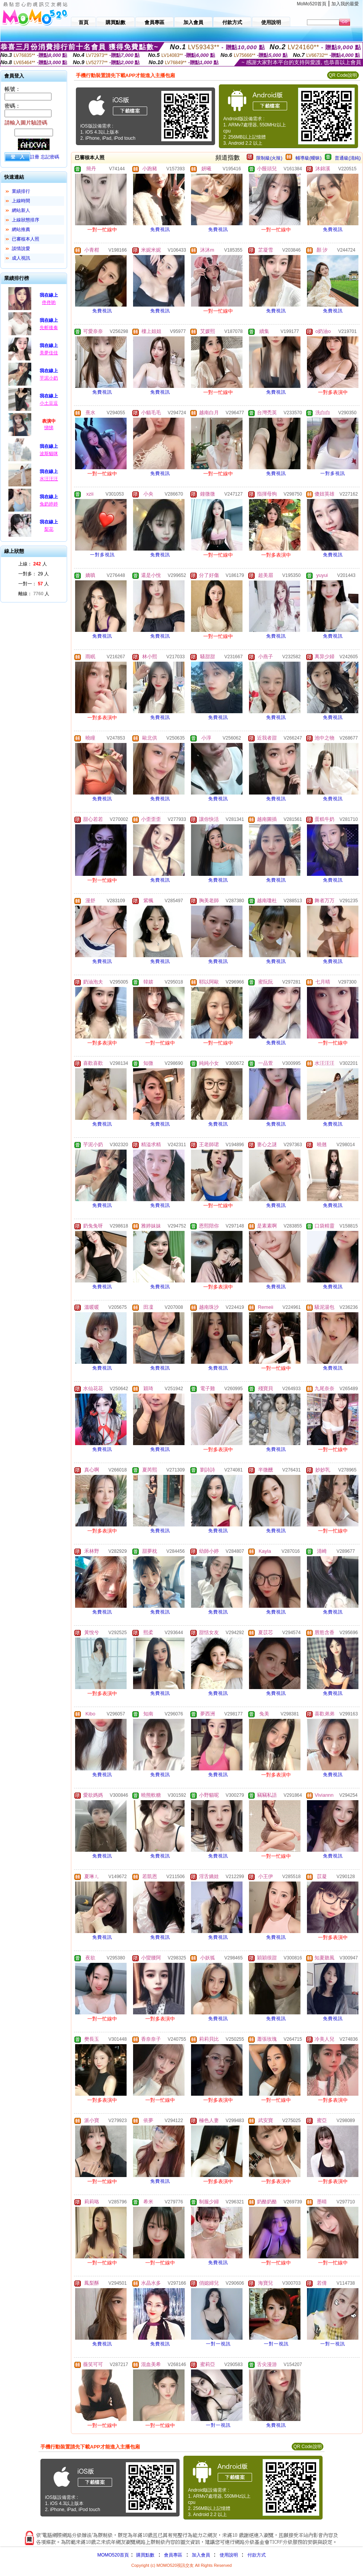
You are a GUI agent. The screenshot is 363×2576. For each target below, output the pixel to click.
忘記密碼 (50, 157)
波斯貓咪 (49, 453)
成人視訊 (21, 258)
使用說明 (229, 2555)
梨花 (48, 529)
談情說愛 (21, 248)
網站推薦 (21, 229)
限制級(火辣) (269, 158)
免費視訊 (160, 229)
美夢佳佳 (49, 352)
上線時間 (21, 200)
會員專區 (173, 2555)
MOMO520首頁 (113, 2555)
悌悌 (48, 427)
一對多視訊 (332, 473)
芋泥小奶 (49, 378)
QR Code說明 (343, 75)
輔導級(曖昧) (308, 158)
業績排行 (21, 191)
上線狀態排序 (25, 220)
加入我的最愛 (345, 3)
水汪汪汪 (49, 478)
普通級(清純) (348, 158)
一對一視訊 (218, 2344)
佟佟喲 (49, 302)
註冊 (34, 157)
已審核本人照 (25, 239)
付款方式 (256, 2555)
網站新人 (21, 210)
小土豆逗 (49, 403)
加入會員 (201, 2555)
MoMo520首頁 (311, 3)
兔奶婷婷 (49, 504)
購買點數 (144, 2555)
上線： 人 (32, 564)
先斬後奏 (49, 327)
